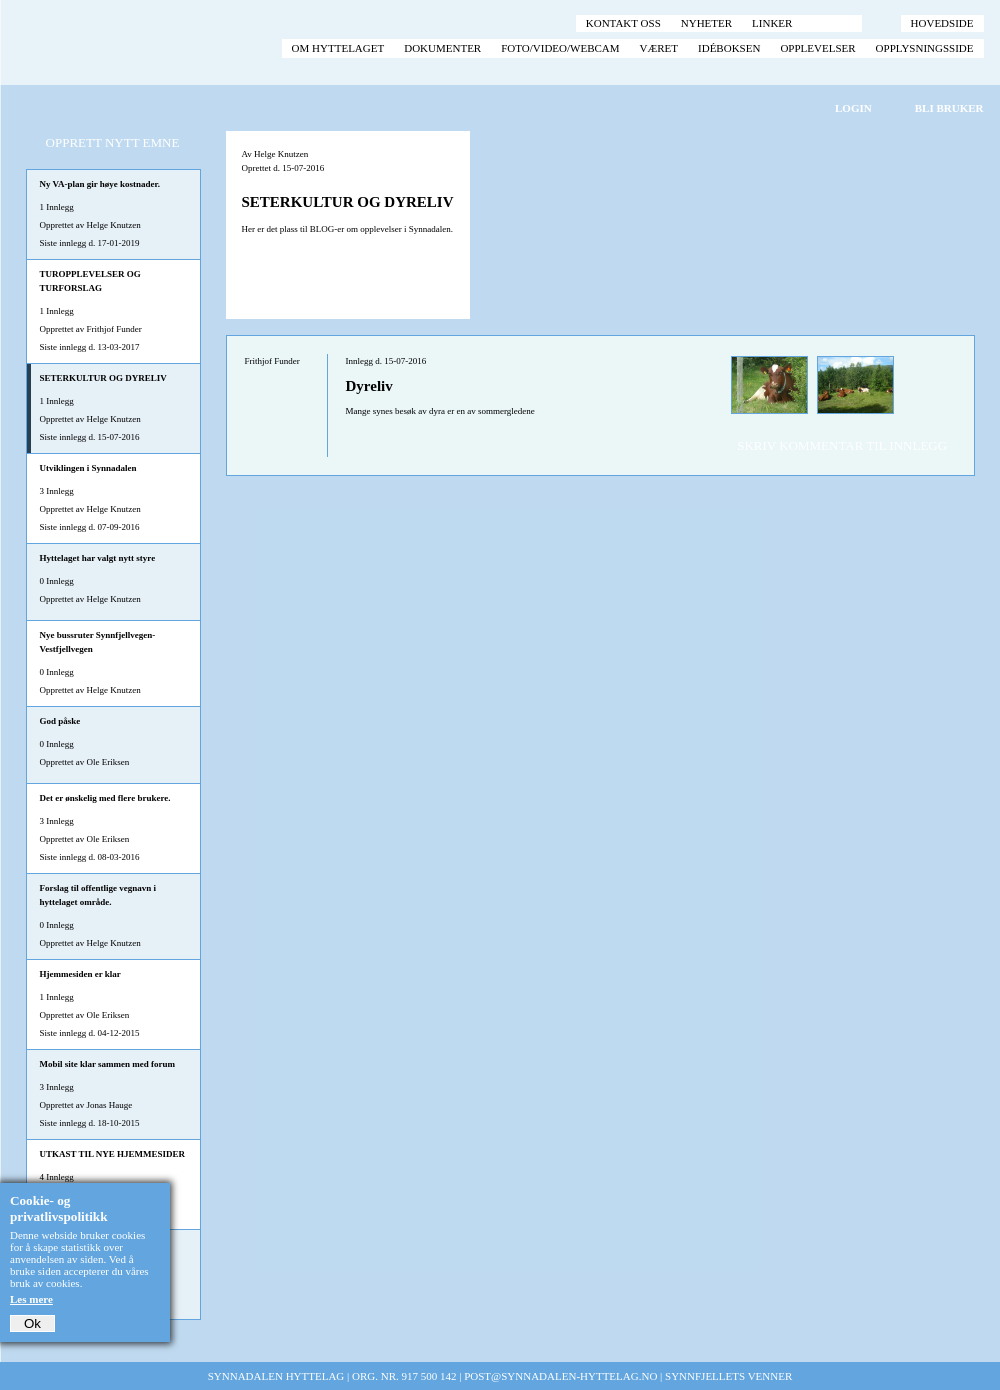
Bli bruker (949, 108)
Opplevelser (817, 48)
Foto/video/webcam (560, 48)
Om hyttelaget (338, 48)
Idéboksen (729, 48)
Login (853, 108)
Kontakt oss (623, 23)
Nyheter (706, 23)
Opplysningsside (925, 48)
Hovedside (942, 23)
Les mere (31, 1299)
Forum (831, 23)
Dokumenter (442, 48)
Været (659, 48)
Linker (772, 23)
